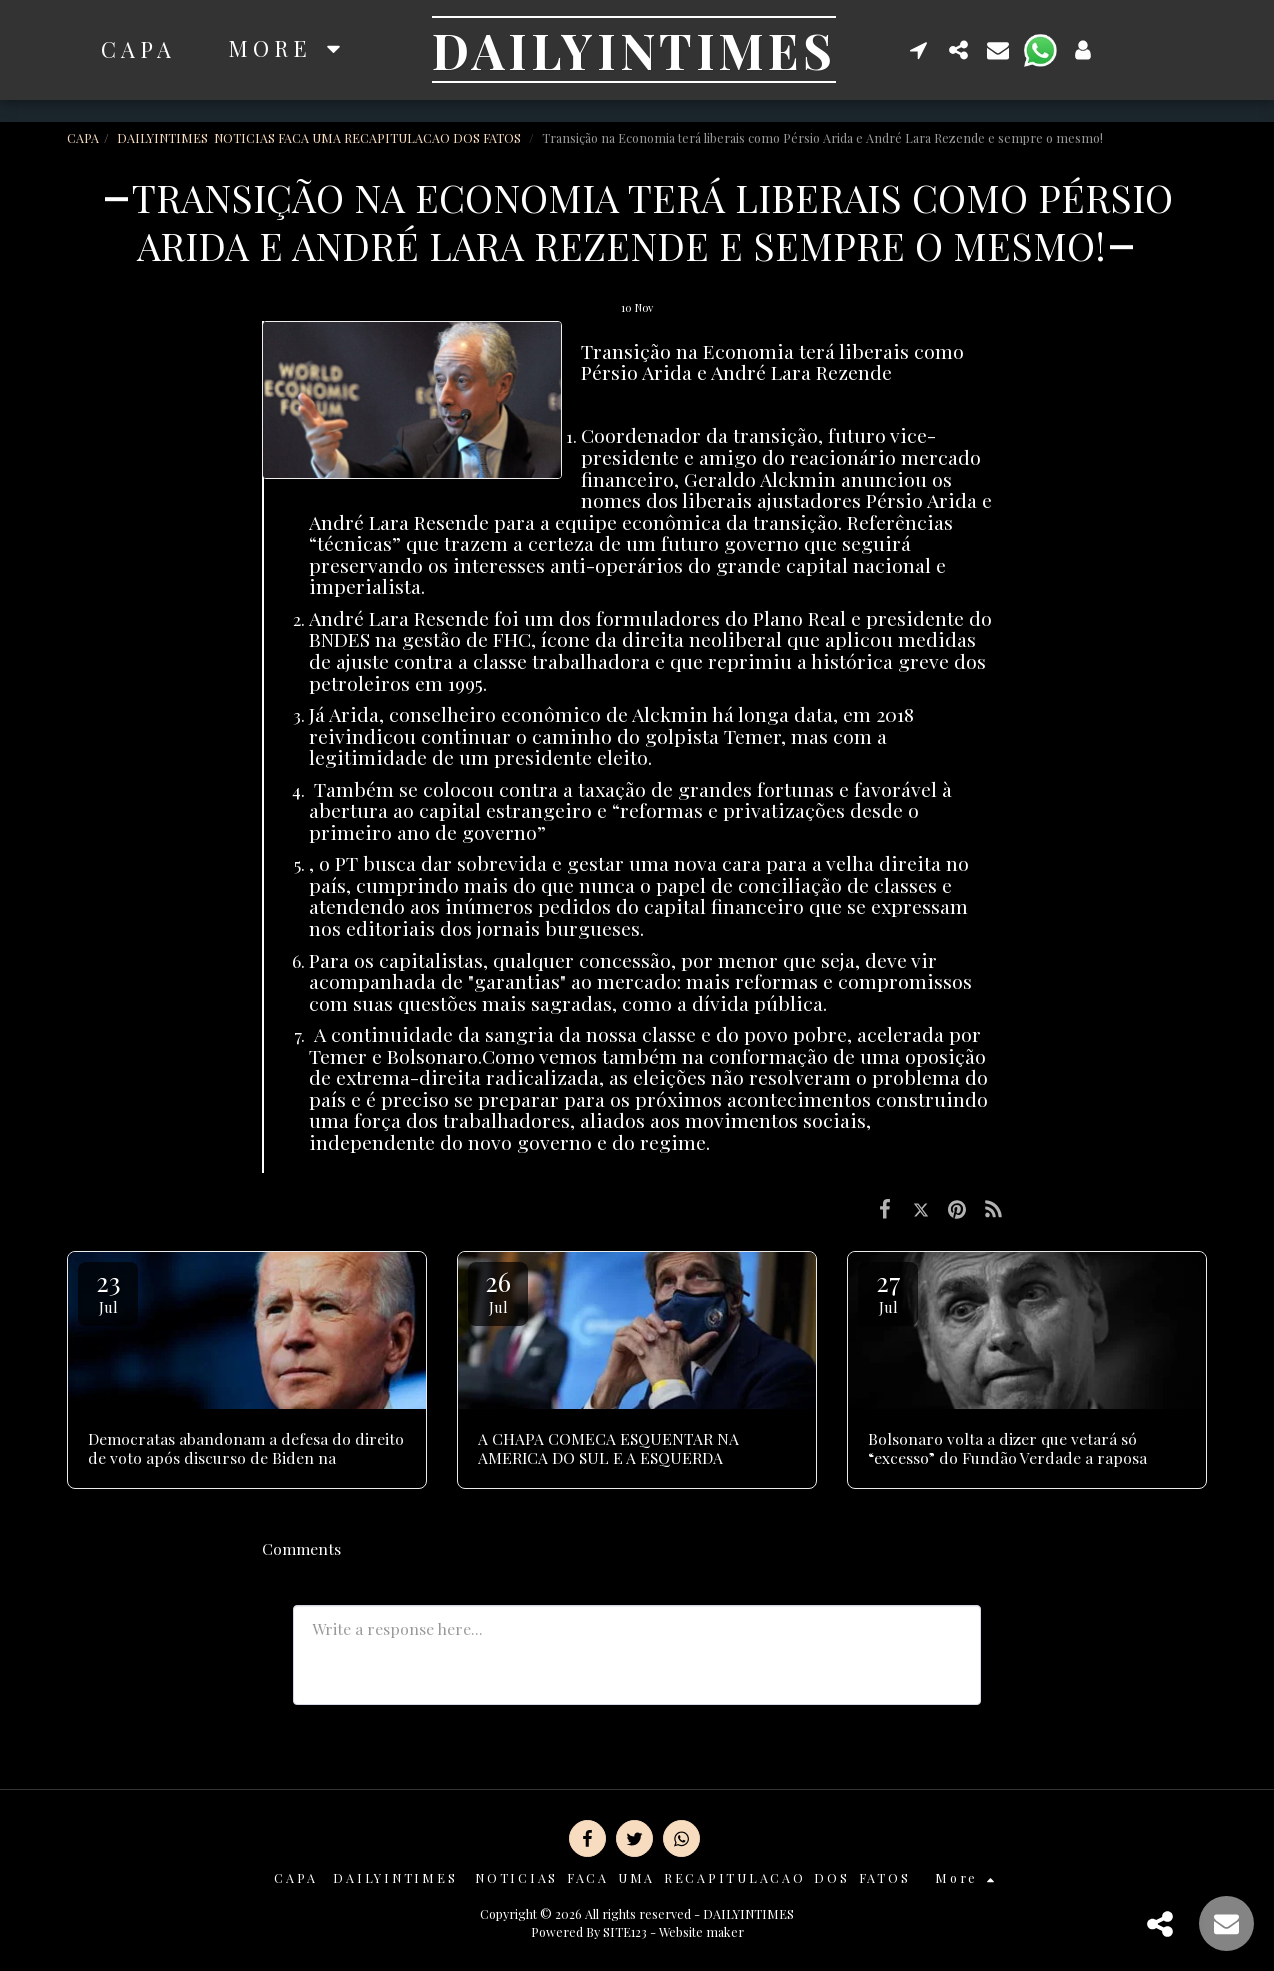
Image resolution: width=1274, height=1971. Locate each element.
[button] (919, 49)
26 (498, 1290)
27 (888, 1290)
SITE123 (625, 1931)
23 (108, 1290)
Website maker (701, 1931)
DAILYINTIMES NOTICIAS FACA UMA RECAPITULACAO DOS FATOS (320, 137)
